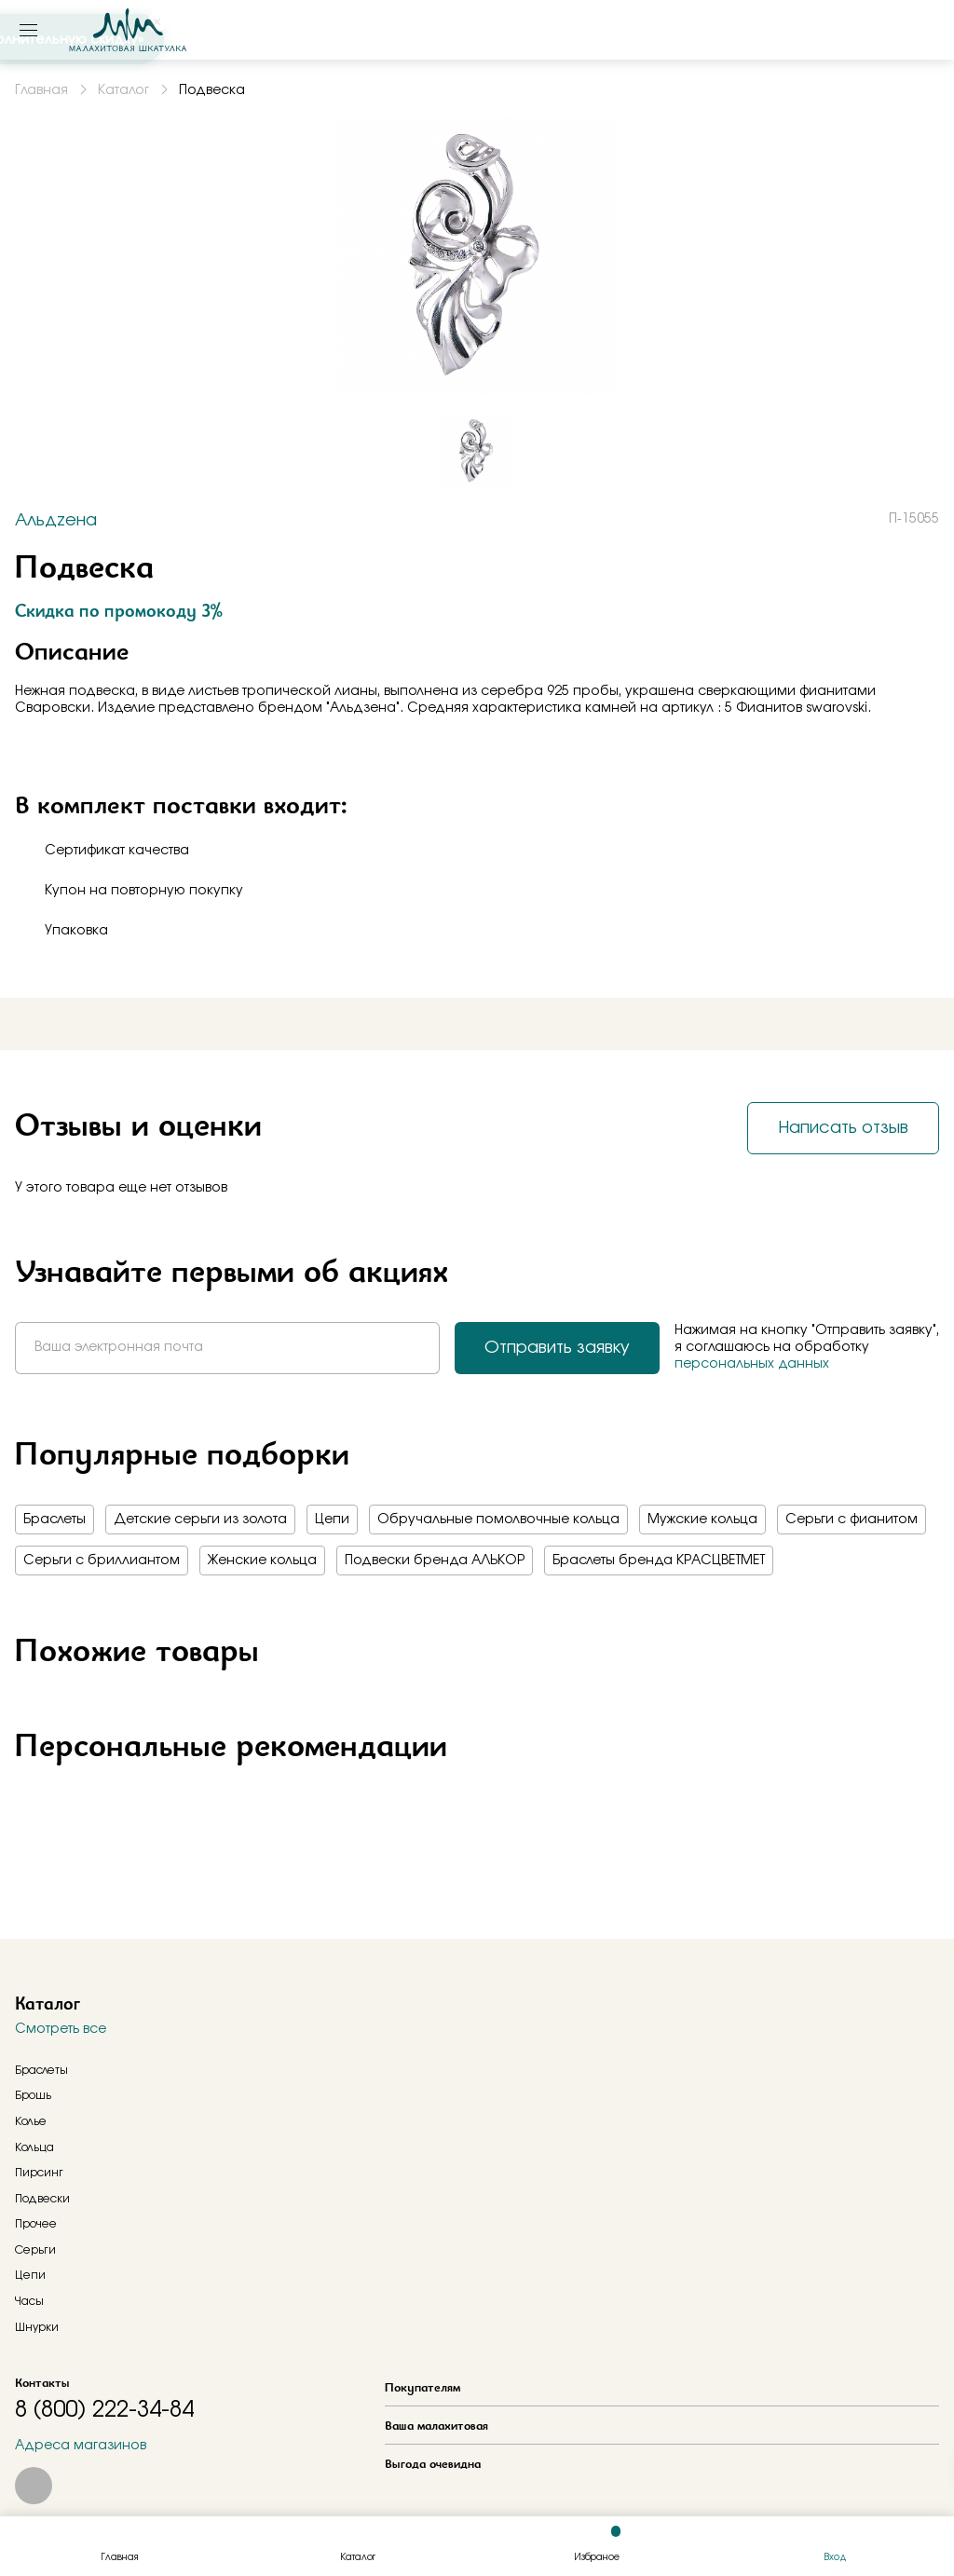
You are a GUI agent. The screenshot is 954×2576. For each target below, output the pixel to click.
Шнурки (37, 2327)
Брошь (33, 2095)
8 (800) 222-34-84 (104, 2410)
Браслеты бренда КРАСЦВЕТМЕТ (658, 1560)
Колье (31, 2121)
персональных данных (752, 1363)
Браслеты (54, 1519)
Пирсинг (39, 2172)
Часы (29, 2301)
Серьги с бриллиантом (101, 1560)
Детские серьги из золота (200, 1519)
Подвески (42, 2198)
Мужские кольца (702, 1519)
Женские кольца (262, 1560)
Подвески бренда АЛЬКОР (435, 1560)
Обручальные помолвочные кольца (498, 1519)
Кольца (34, 2147)
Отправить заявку (557, 1348)
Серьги (35, 2250)
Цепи (332, 1519)
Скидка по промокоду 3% (119, 610)
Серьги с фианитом (851, 1519)
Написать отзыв (843, 1128)
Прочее (36, 2223)
